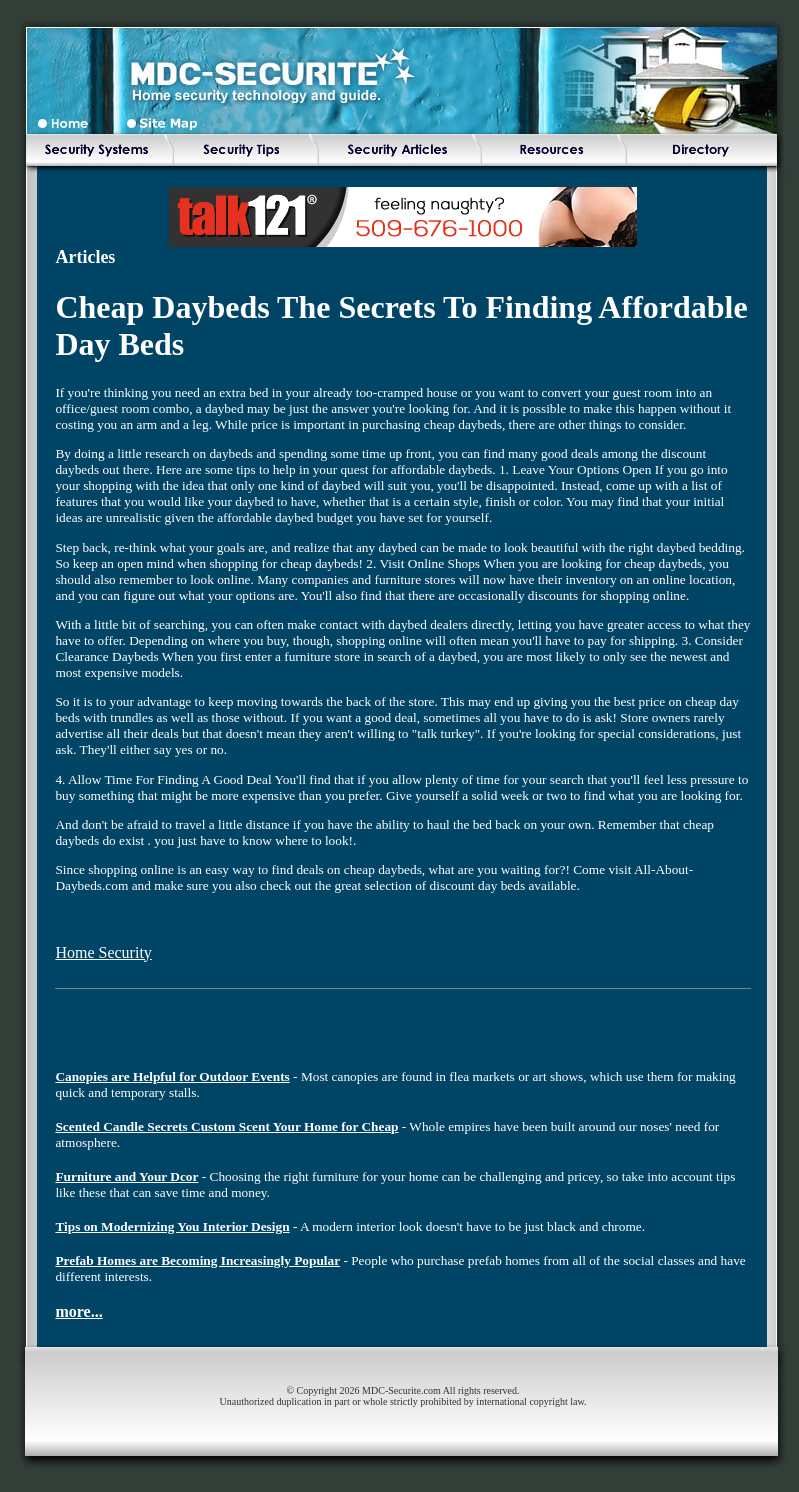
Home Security (103, 952)
